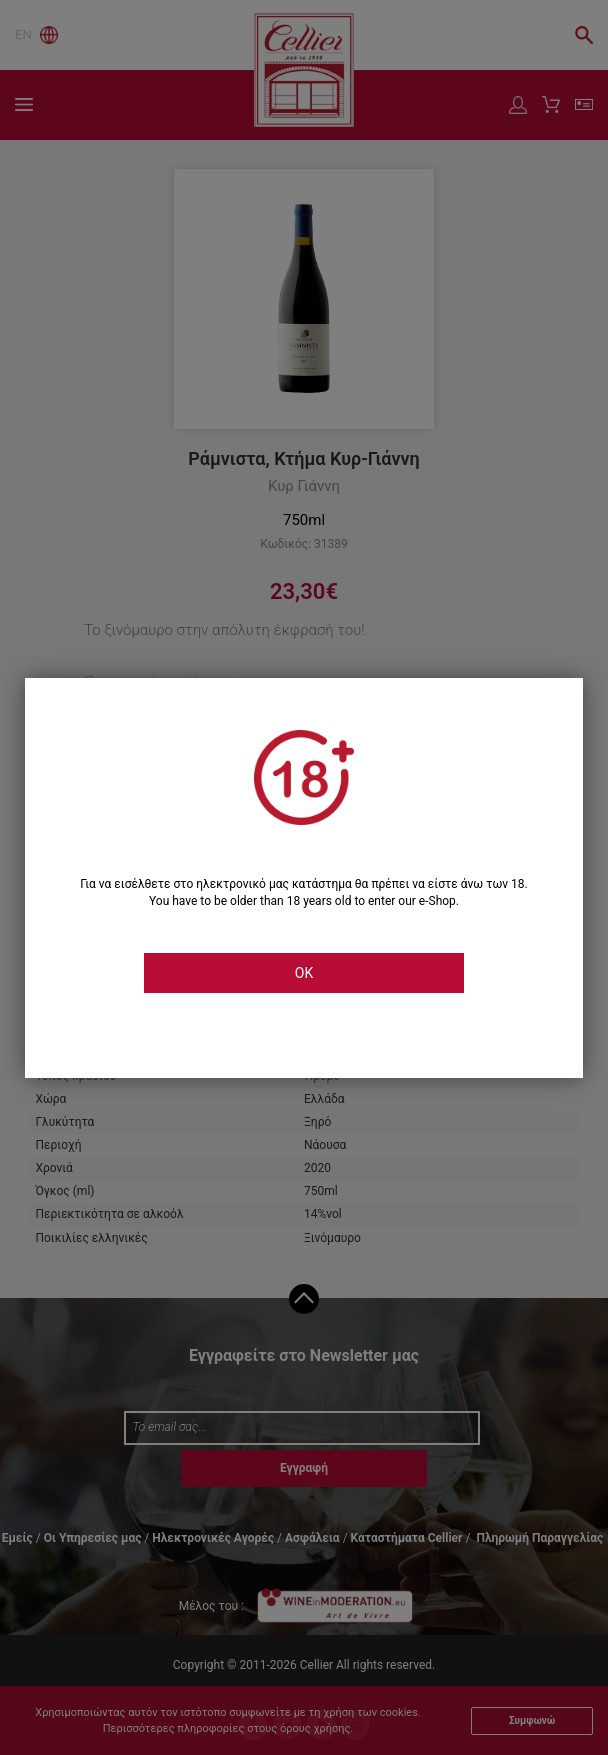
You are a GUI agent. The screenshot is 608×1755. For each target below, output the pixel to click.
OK (304, 973)
